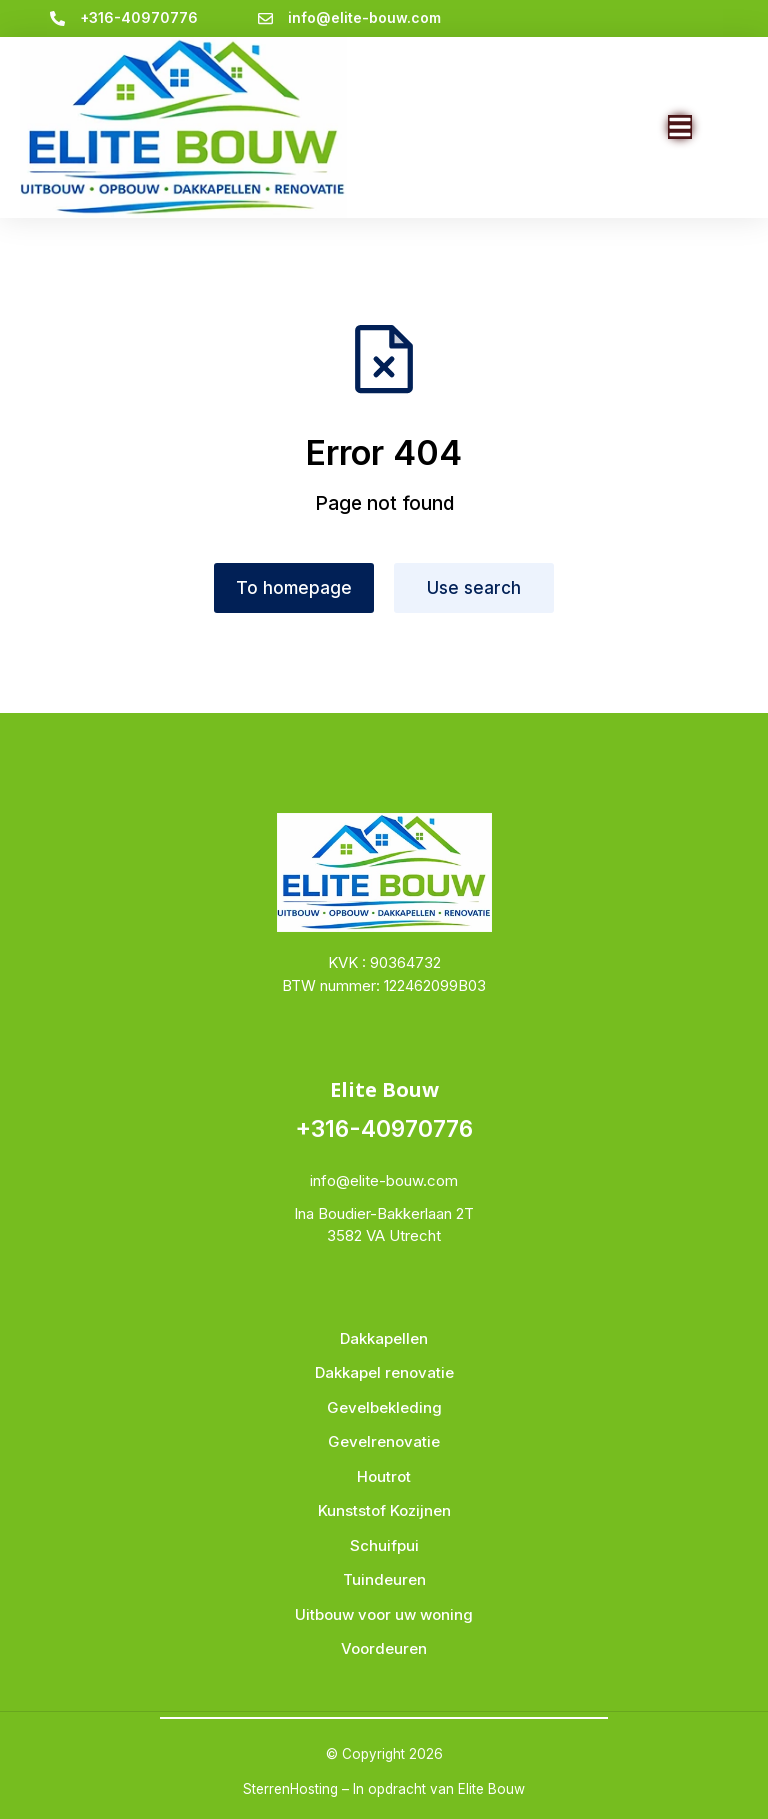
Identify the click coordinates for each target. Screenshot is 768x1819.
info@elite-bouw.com (364, 17)
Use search (474, 588)
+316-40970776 (139, 17)
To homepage (294, 588)
